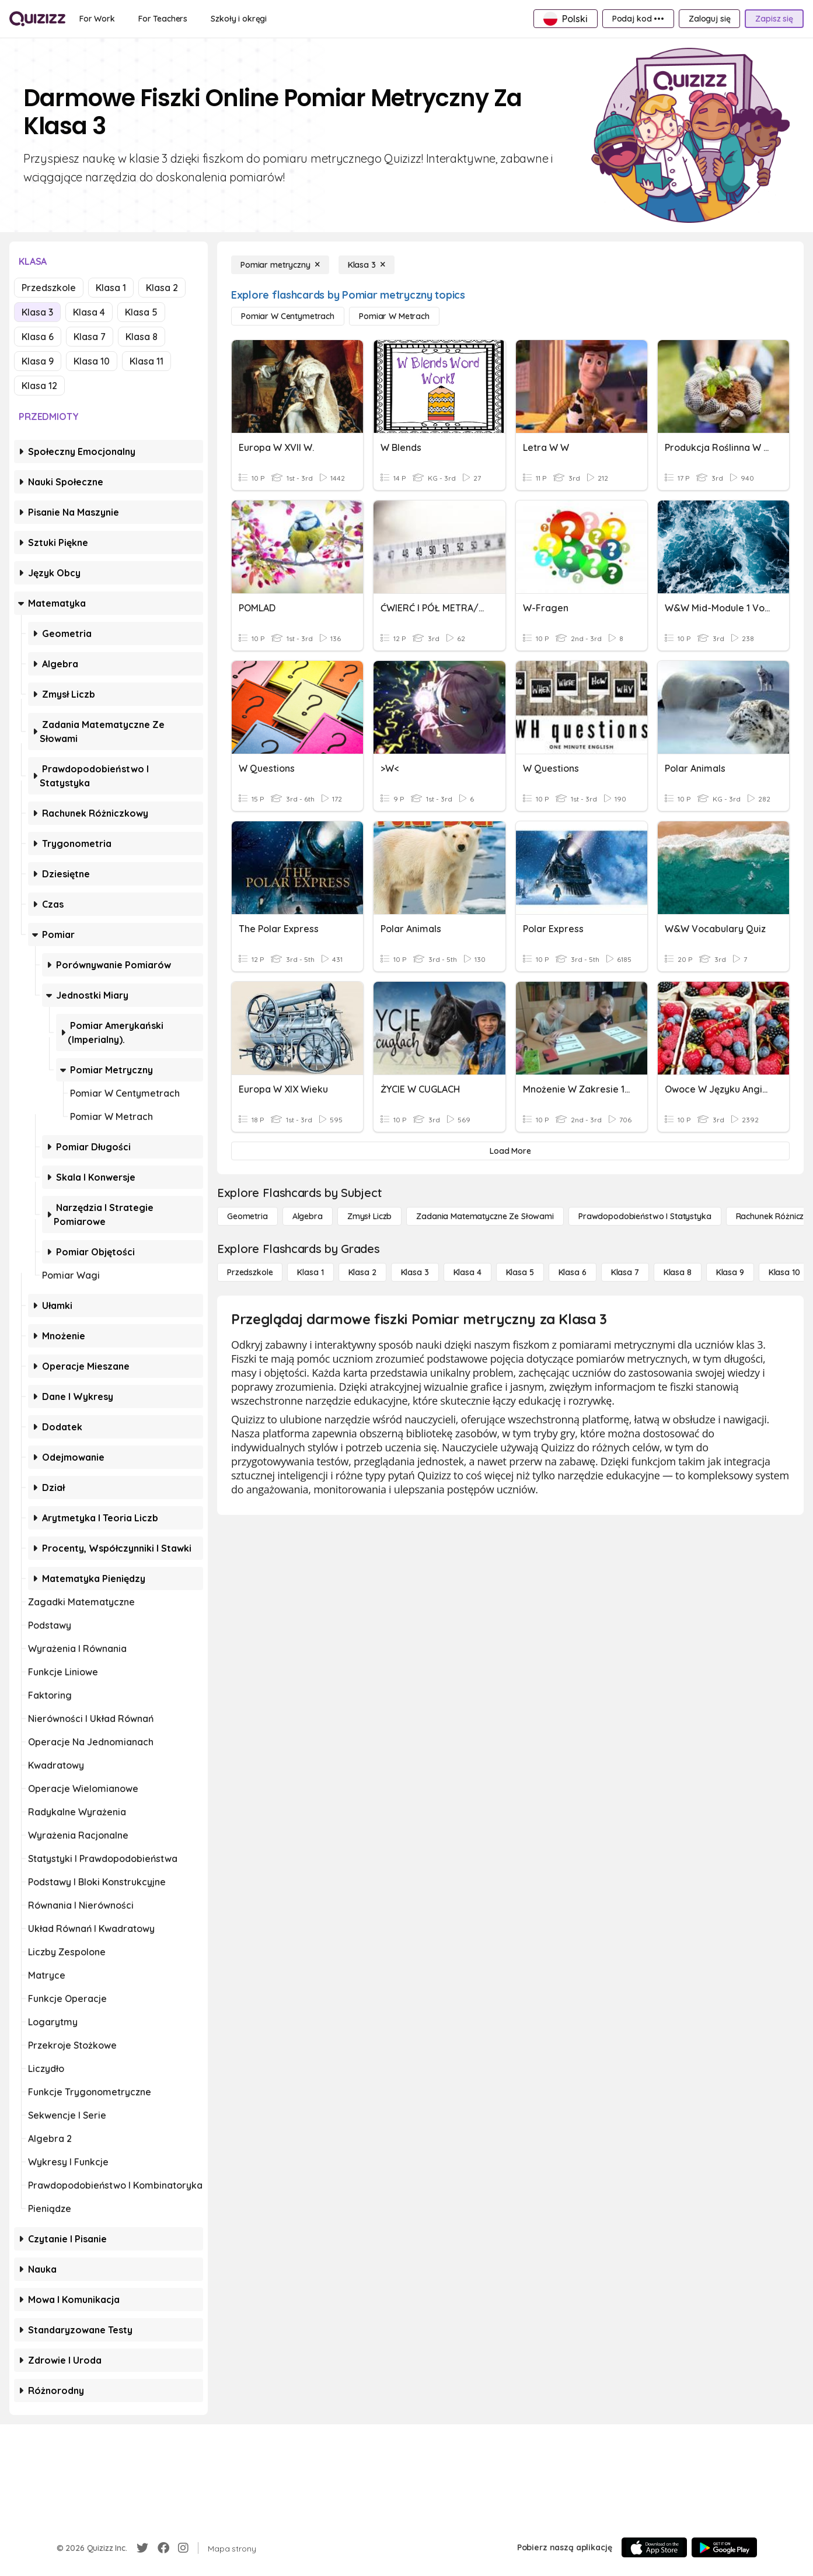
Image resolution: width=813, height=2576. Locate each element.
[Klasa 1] (310, 1272)
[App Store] (654, 2547)
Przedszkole (49, 287)
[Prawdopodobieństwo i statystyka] (644, 1216)
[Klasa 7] (625, 1272)
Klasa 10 (92, 361)
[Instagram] (183, 2548)
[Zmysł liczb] (369, 1216)
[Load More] (510, 1151)
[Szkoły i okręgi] (238, 18)
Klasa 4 (89, 312)
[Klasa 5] (520, 1272)
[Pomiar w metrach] (394, 316)
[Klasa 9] (730, 1272)
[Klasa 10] (784, 1272)
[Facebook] (163, 2548)
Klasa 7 (90, 336)
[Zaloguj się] (709, 18)
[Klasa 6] (572, 1272)
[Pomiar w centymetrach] (287, 316)
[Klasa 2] (362, 1272)
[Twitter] (142, 2548)
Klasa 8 (141, 336)
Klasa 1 (111, 287)
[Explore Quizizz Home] (37, 18)
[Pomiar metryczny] (280, 265)
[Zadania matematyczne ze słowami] (485, 1216)
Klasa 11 (146, 361)
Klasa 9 (38, 361)
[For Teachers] (163, 18)
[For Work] (97, 18)
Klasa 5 (141, 312)
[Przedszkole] (249, 1272)
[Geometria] (247, 1216)
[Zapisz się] (774, 18)
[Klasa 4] (467, 1272)
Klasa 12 (39, 385)
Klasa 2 (162, 287)
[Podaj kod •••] (638, 18)
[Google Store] (724, 2547)
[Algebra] (307, 1216)
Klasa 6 (38, 336)
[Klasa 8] (678, 1272)
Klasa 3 (37, 312)
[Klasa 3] (367, 265)
